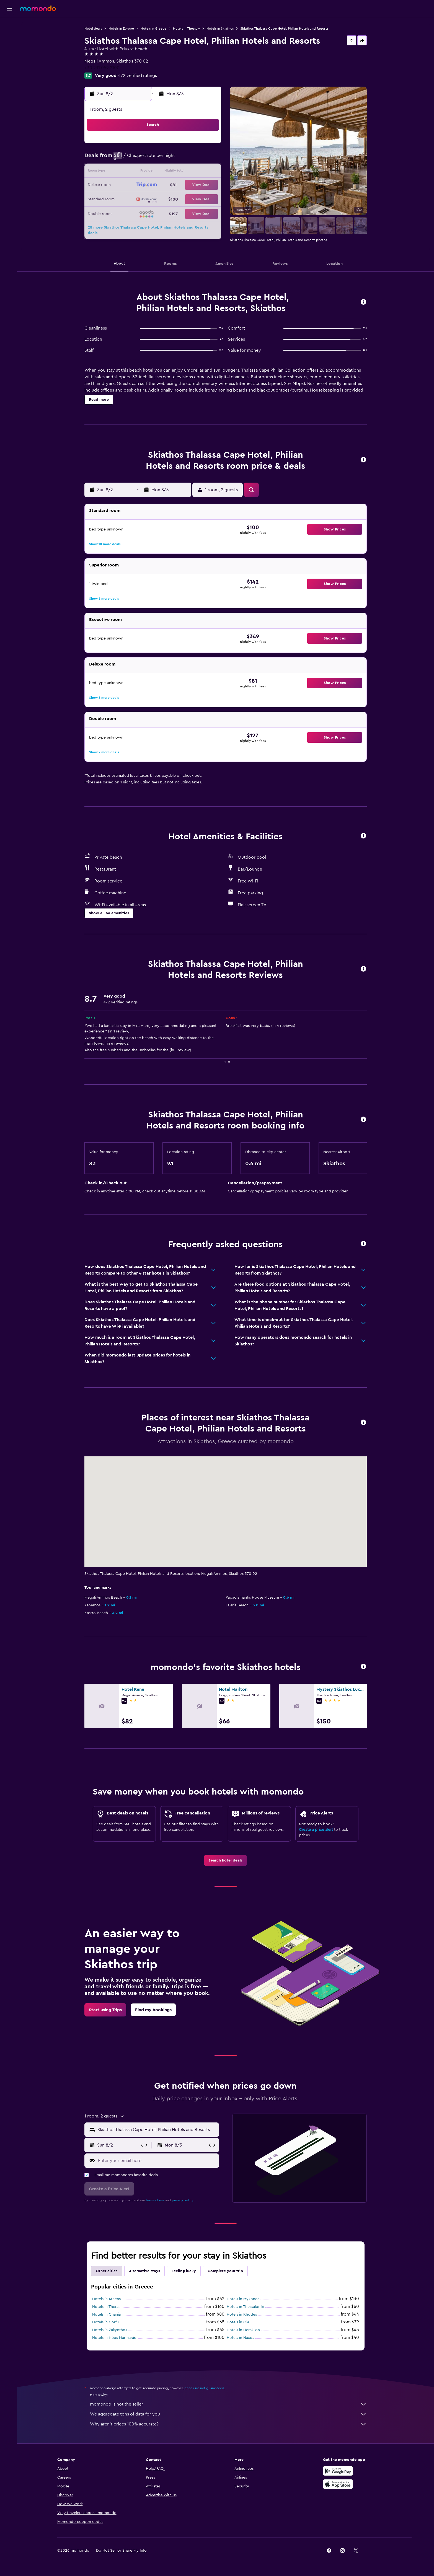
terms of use (156, 2200)
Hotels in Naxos (241, 2338)
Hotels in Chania (107, 2314)
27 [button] (181, 198)
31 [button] (142, 212)
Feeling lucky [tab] (185, 2271)
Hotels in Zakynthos (110, 2330)
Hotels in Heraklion (244, 2330)
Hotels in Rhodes (243, 2314)
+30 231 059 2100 (103, 68)
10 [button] (141, 172)
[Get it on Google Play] (340, 2471)
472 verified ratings (138, 75)
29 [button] (207, 198)
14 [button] (195, 172)
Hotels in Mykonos (244, 2299)
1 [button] (208, 145)
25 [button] (154, 198)
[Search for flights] (9, 25)
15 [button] (208, 172)
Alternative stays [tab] (145, 2271)
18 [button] (155, 185)
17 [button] (141, 185)
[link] (226, 1860)
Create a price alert (317, 1830)
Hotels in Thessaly (187, 28)
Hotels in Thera (106, 2307)
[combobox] (158, 2130)
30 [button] (128, 212)
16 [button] (128, 185)
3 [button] (141, 159)
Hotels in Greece (154, 28)
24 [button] (141, 198)
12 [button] (168, 172)
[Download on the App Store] (340, 2484)
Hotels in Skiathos (221, 28)
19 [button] (168, 185)
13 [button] (181, 172)
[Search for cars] (9, 48)
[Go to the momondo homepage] (38, 8)
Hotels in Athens (107, 2299)
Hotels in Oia (239, 2322)
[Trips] (9, 76)
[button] (9, 8)
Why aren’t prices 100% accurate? (229, 2424)
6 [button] (181, 159)
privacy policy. (184, 2200)
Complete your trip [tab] (226, 2271)
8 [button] (208, 159)
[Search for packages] (9, 60)
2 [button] (128, 159)
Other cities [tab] (107, 2271)
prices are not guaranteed (205, 2388)
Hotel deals (94, 28)
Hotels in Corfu (106, 2322)
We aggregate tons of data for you (229, 2414)
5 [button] (168, 159)
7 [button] (194, 159)
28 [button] (194, 198)
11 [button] (154, 172)
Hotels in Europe (122, 28)
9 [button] (128, 172)
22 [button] (207, 185)
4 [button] (155, 159)
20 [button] (181, 185)
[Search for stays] (9, 37)
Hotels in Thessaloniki (246, 2307)
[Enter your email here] (158, 2161)
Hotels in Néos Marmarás (115, 2338)
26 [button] (168, 198)
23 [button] (128, 198)
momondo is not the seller (229, 2404)
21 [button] (195, 185)
